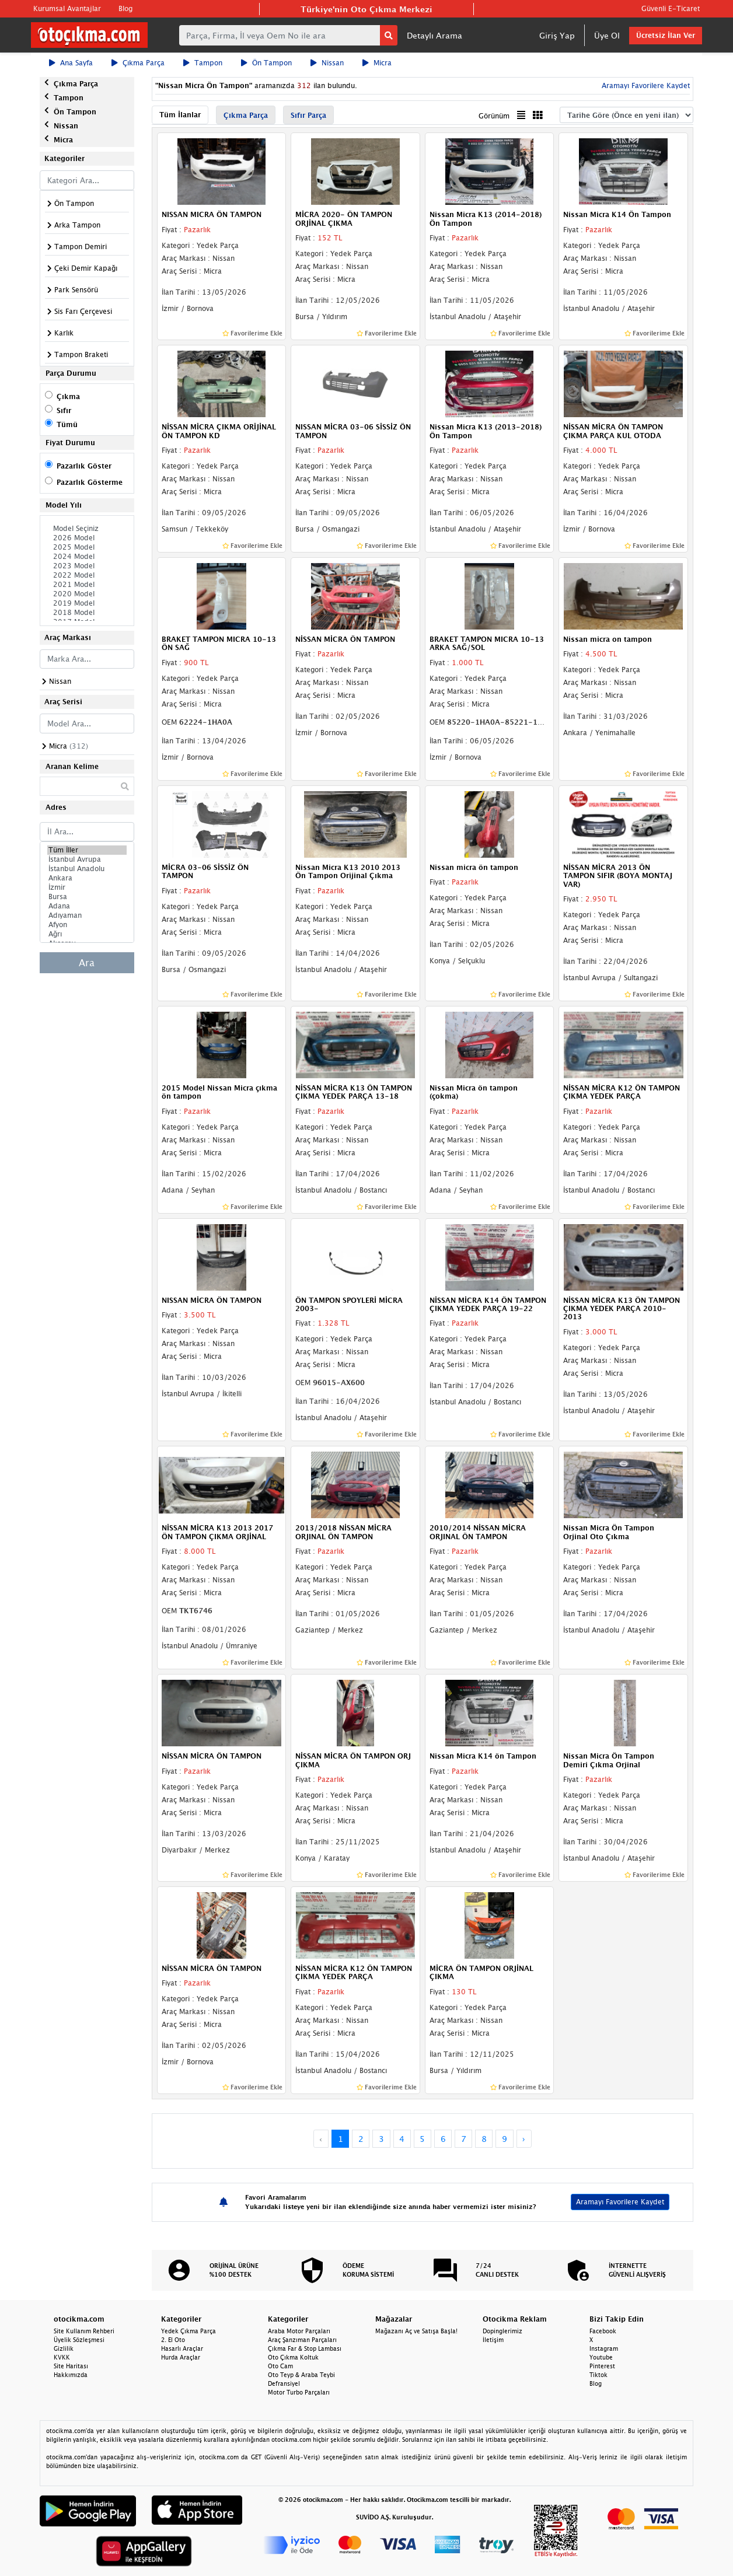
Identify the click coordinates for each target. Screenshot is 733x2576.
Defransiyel (284, 2383)
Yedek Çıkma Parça (188, 2330)
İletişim (493, 2339)
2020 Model (87, 594)
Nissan (327, 62)
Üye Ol (607, 35)
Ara (87, 962)
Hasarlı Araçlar (182, 2348)
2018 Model (87, 612)
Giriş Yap (557, 35)
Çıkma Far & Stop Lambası (304, 2348)
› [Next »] (523, 2139)
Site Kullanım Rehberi (84, 2330)
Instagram (603, 2348)
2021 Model (87, 584)
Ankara (87, 878)
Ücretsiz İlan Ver (665, 35)
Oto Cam (280, 2365)
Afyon (87, 924)
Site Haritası (71, 2365)
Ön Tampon (266, 62)
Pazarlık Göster (84, 466)
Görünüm (494, 115)
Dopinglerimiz (502, 2330)
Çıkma (68, 396)
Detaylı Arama (434, 35)
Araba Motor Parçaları (299, 2330)
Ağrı (87, 934)
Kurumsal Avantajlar (67, 8)
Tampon (202, 62)
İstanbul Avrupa (87, 859)
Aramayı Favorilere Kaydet (644, 85)
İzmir (87, 887)
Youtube (601, 2357)
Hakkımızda (71, 2374)
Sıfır (64, 410)
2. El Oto (173, 2339)
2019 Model (87, 603)
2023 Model (87, 566)
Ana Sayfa (71, 62)
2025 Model (87, 547)
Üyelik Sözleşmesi (79, 2339)
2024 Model (87, 556)
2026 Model (87, 538)
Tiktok (598, 2374)
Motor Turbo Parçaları (299, 2392)
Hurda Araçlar (180, 2357)
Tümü (67, 424)
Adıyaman (87, 915)
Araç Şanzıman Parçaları (302, 2339)
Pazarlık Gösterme (90, 482)
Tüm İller (87, 850)
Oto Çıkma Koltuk (293, 2357)
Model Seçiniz (87, 528)
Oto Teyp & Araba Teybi (301, 2374)
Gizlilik (64, 2348)
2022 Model (87, 575)
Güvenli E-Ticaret (670, 8)
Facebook (602, 2330)
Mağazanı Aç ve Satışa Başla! (416, 2330)
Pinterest (602, 2365)
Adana (87, 906)
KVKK (62, 2357)
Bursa (87, 896)
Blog (125, 8)
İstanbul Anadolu (87, 868)
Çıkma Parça (138, 62)
